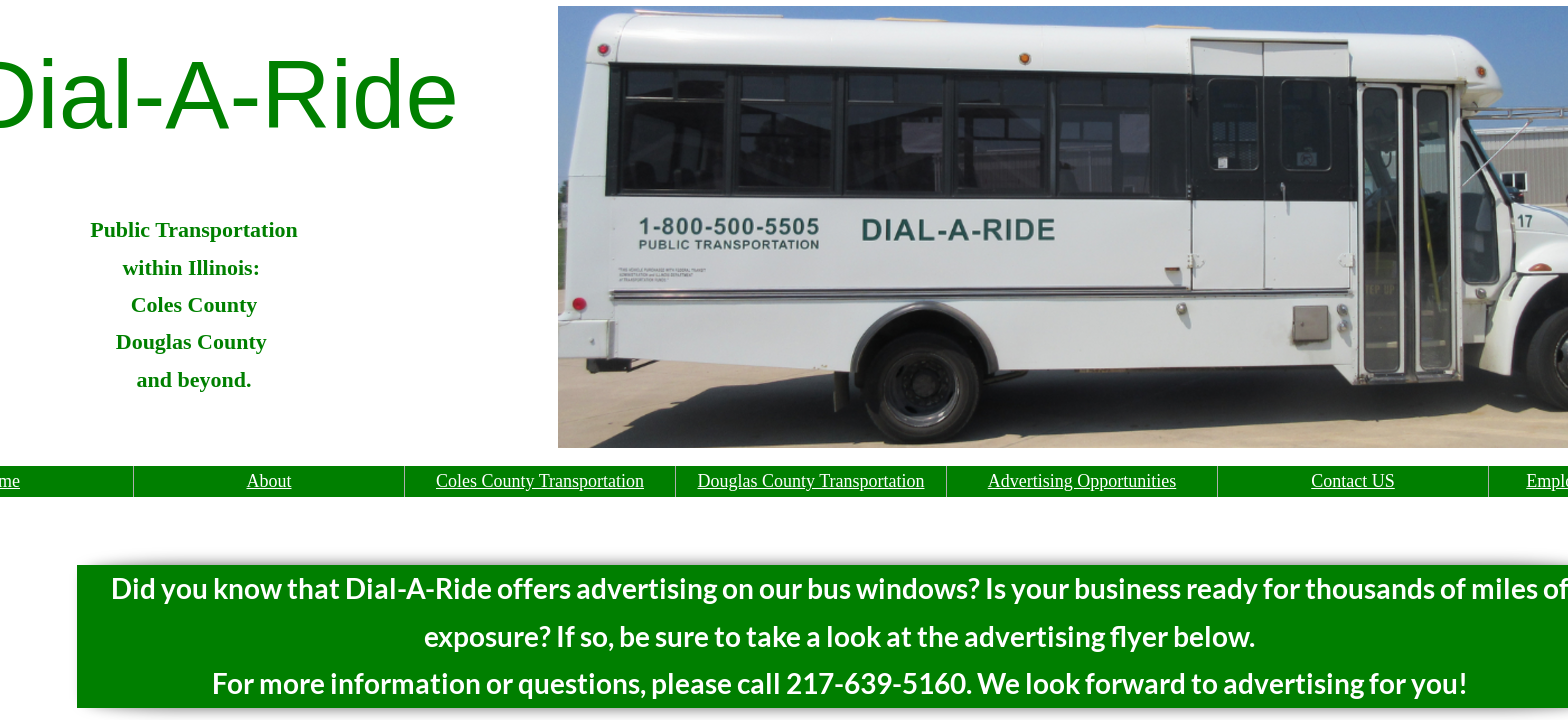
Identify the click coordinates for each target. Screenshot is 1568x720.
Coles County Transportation (540, 481)
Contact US (1353, 481)
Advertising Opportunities (1082, 481)
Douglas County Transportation (810, 481)
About (269, 481)
